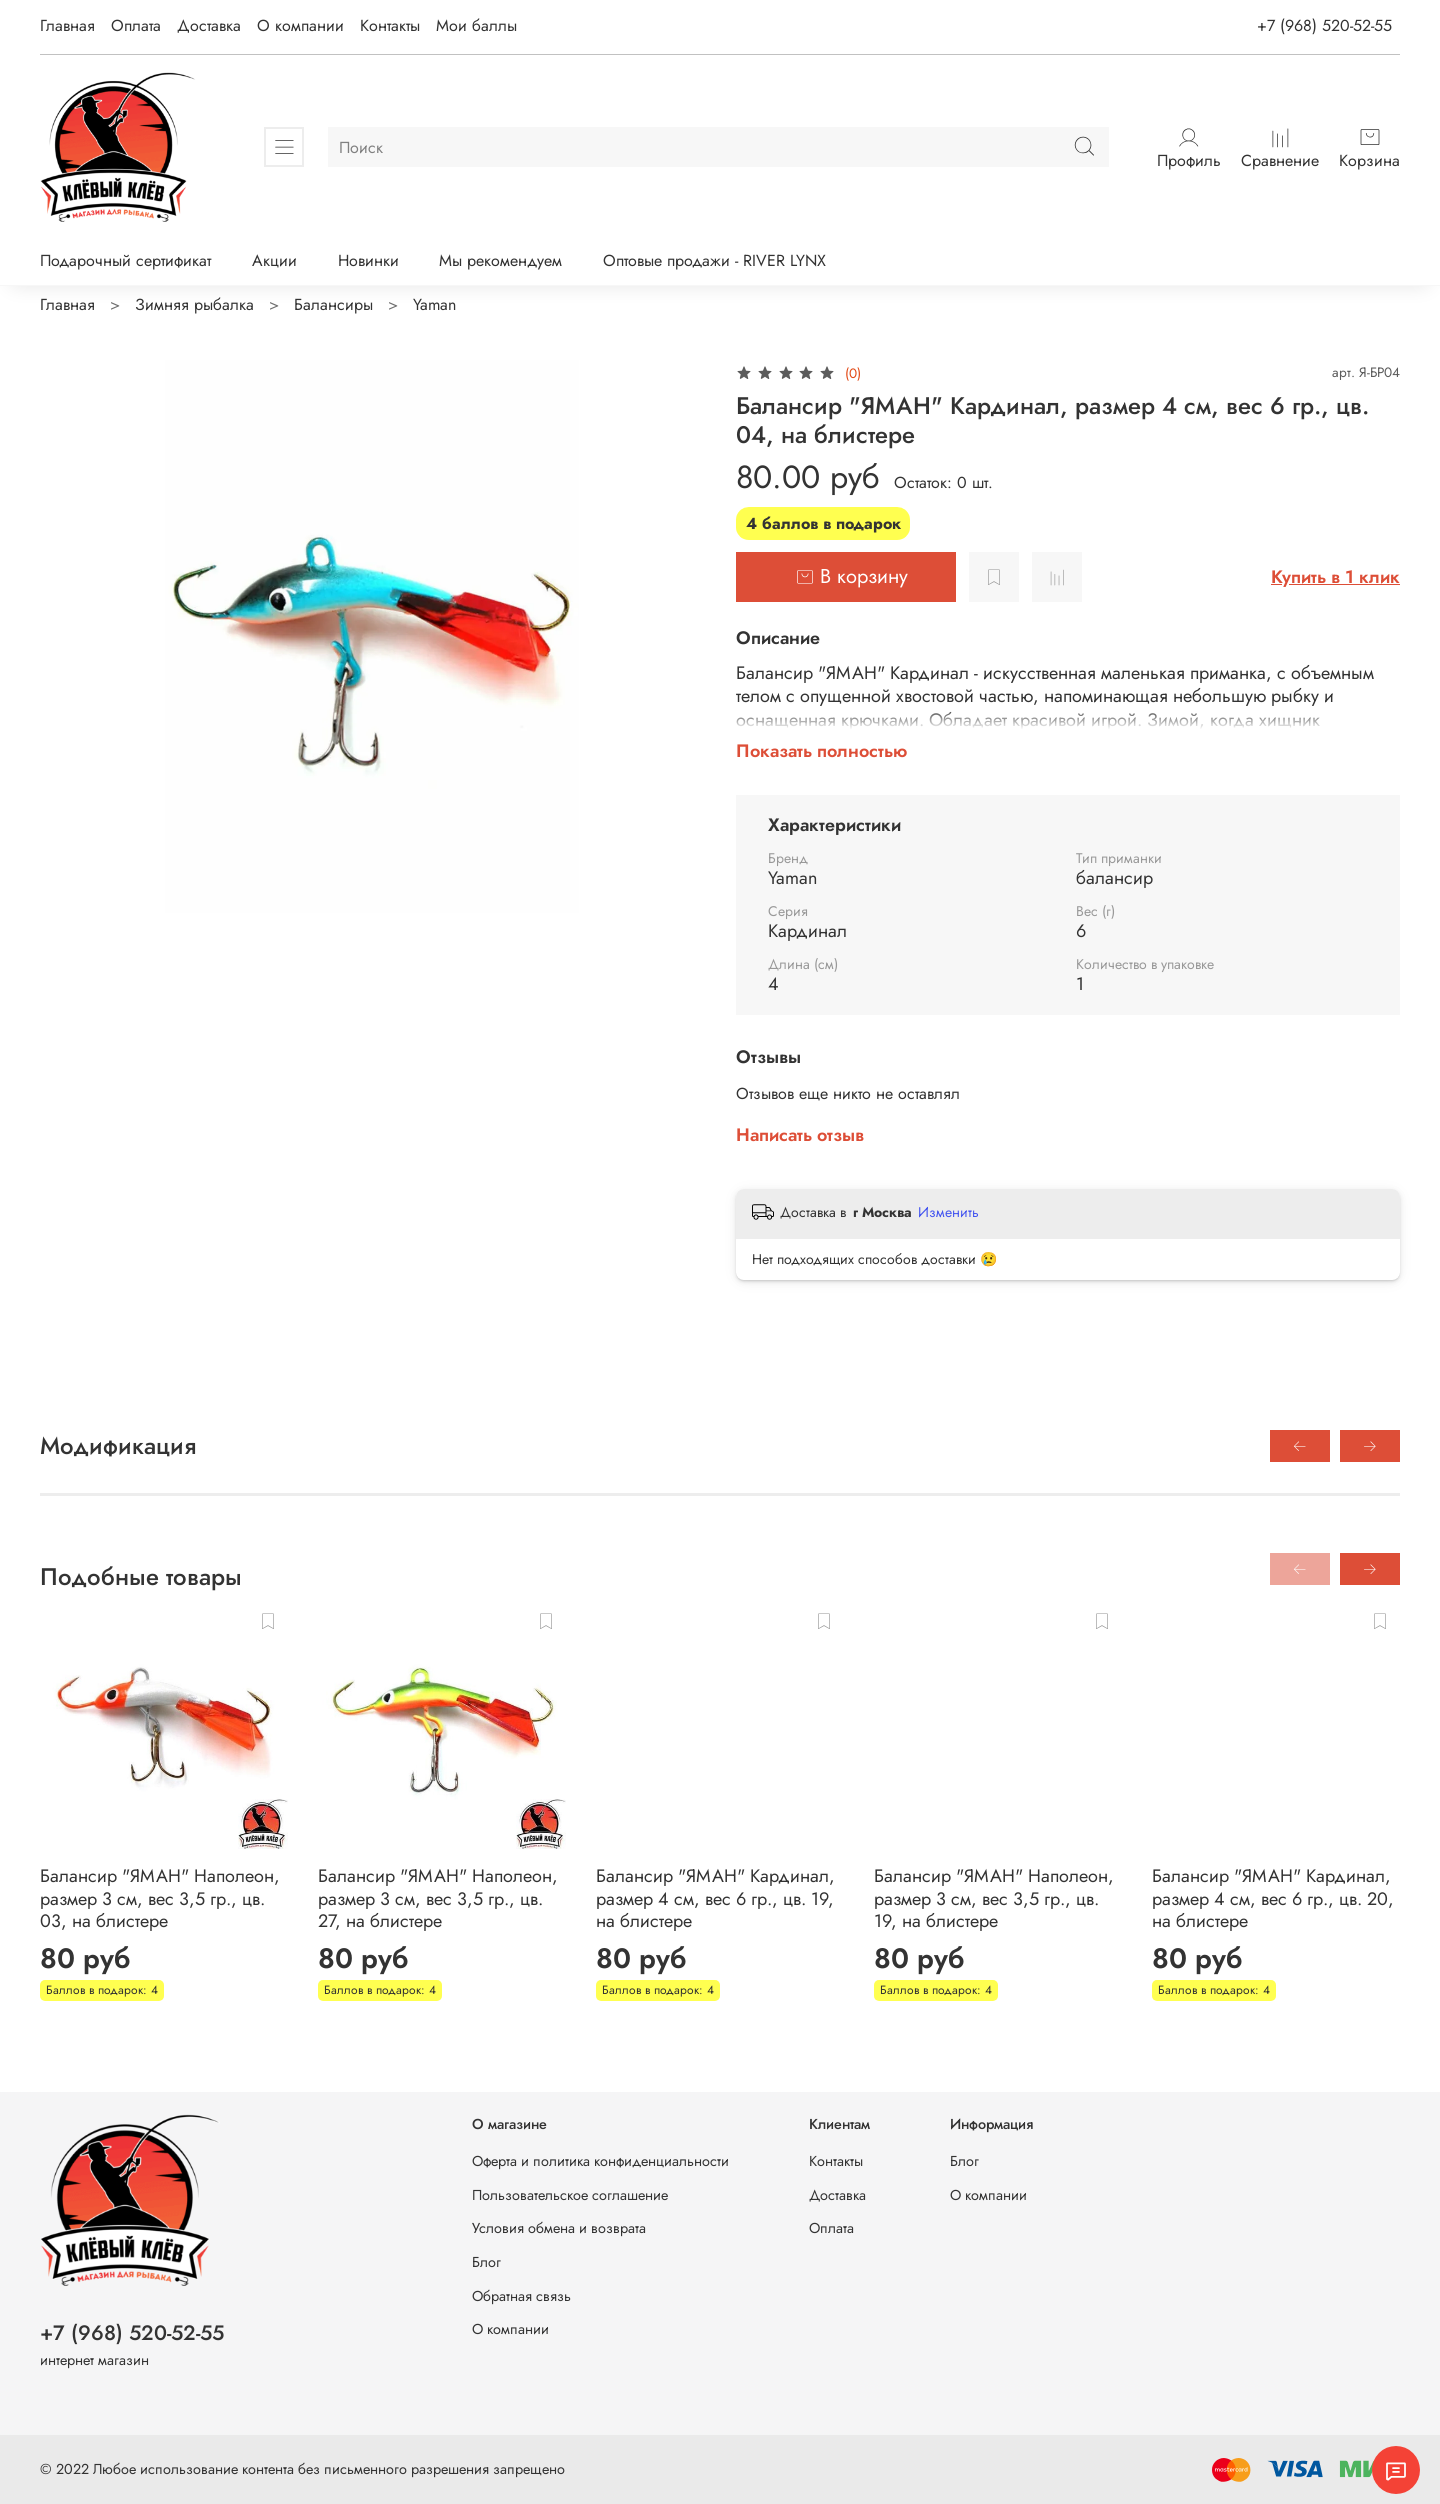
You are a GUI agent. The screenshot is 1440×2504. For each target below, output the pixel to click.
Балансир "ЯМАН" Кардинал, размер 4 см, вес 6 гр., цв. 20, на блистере (1273, 1898)
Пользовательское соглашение (570, 2195)
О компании (300, 25)
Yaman (434, 304)
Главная (67, 25)
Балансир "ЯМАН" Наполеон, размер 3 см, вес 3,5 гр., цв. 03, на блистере (160, 1898)
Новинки (368, 260)
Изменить (948, 1212)
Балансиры (333, 304)
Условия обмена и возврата (559, 2228)
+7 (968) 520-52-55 (1324, 25)
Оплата (136, 25)
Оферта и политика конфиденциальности (600, 2161)
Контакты (390, 25)
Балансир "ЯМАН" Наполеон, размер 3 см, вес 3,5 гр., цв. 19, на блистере (994, 1898)
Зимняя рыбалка (194, 304)
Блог (486, 2262)
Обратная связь (521, 2296)
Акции (274, 260)
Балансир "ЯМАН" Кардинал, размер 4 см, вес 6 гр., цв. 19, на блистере (715, 1898)
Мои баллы (476, 25)
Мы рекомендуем (500, 260)
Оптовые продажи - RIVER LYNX (714, 260)
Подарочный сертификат (125, 260)
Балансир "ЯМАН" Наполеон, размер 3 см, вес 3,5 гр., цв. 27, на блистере (438, 1898)
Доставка (209, 25)
